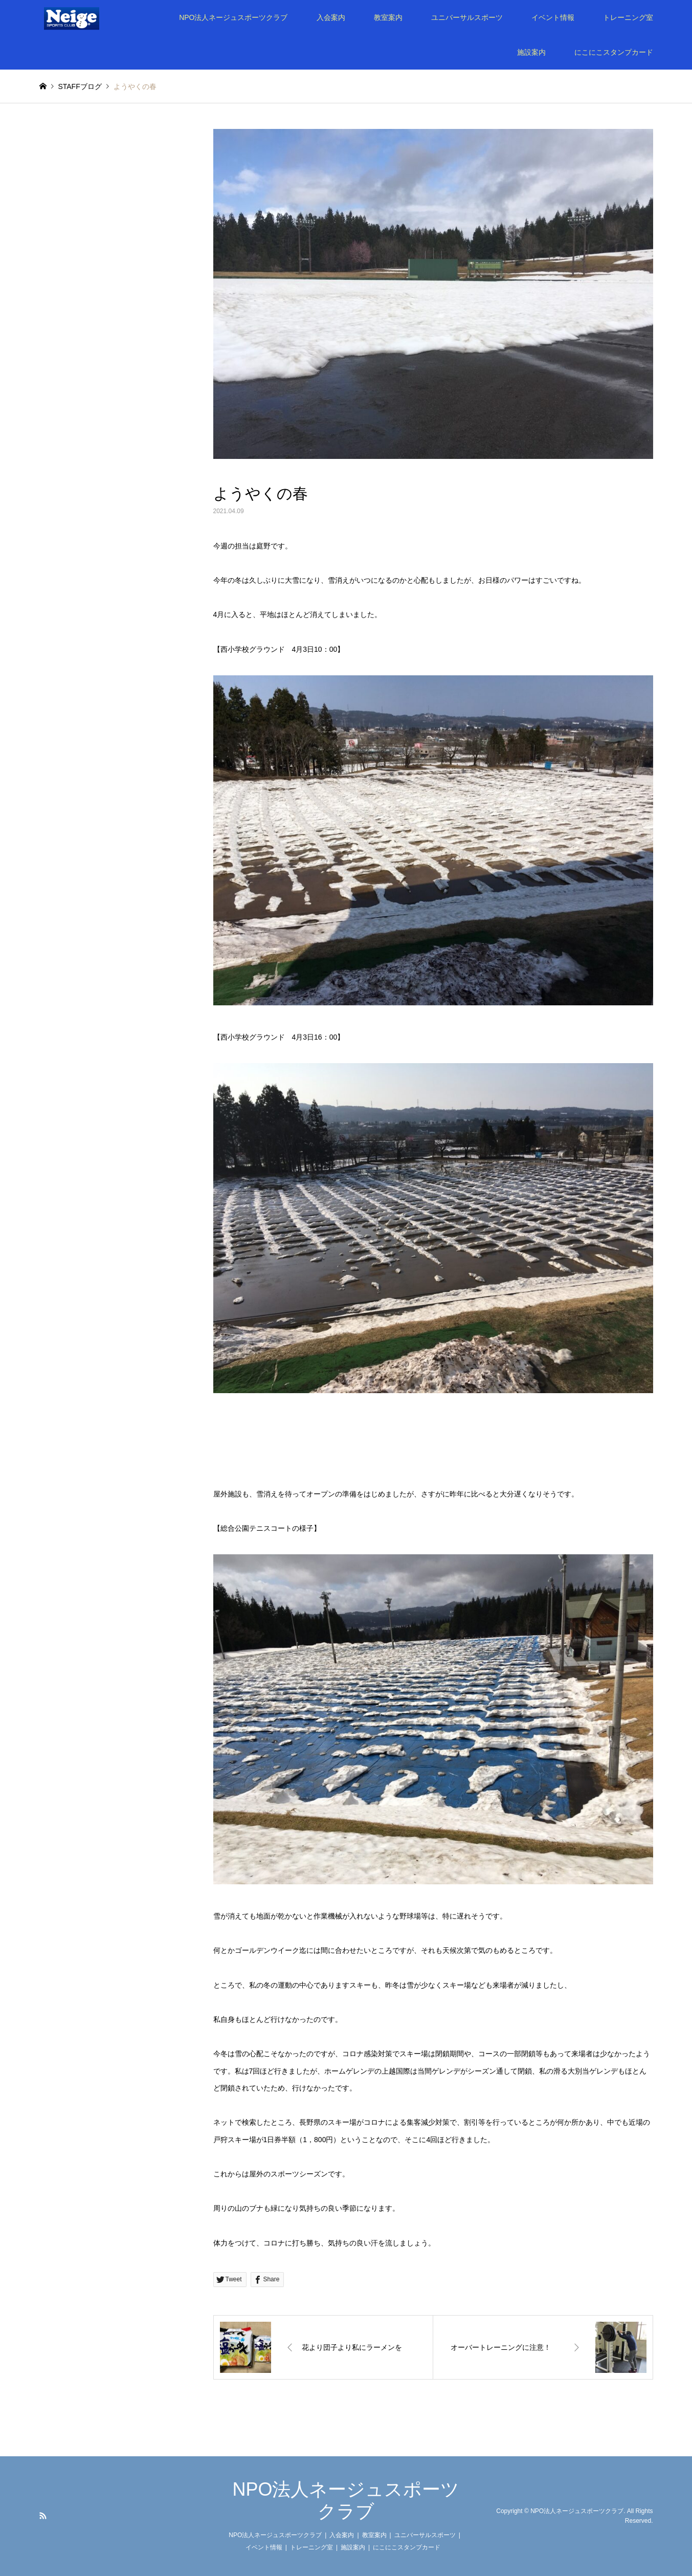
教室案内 (388, 17)
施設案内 (531, 52)
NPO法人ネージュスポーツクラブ (233, 17)
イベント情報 (552, 17)
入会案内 (331, 17)
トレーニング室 (628, 17)
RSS (43, 2515)
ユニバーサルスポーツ (467, 17)
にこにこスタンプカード (613, 52)
